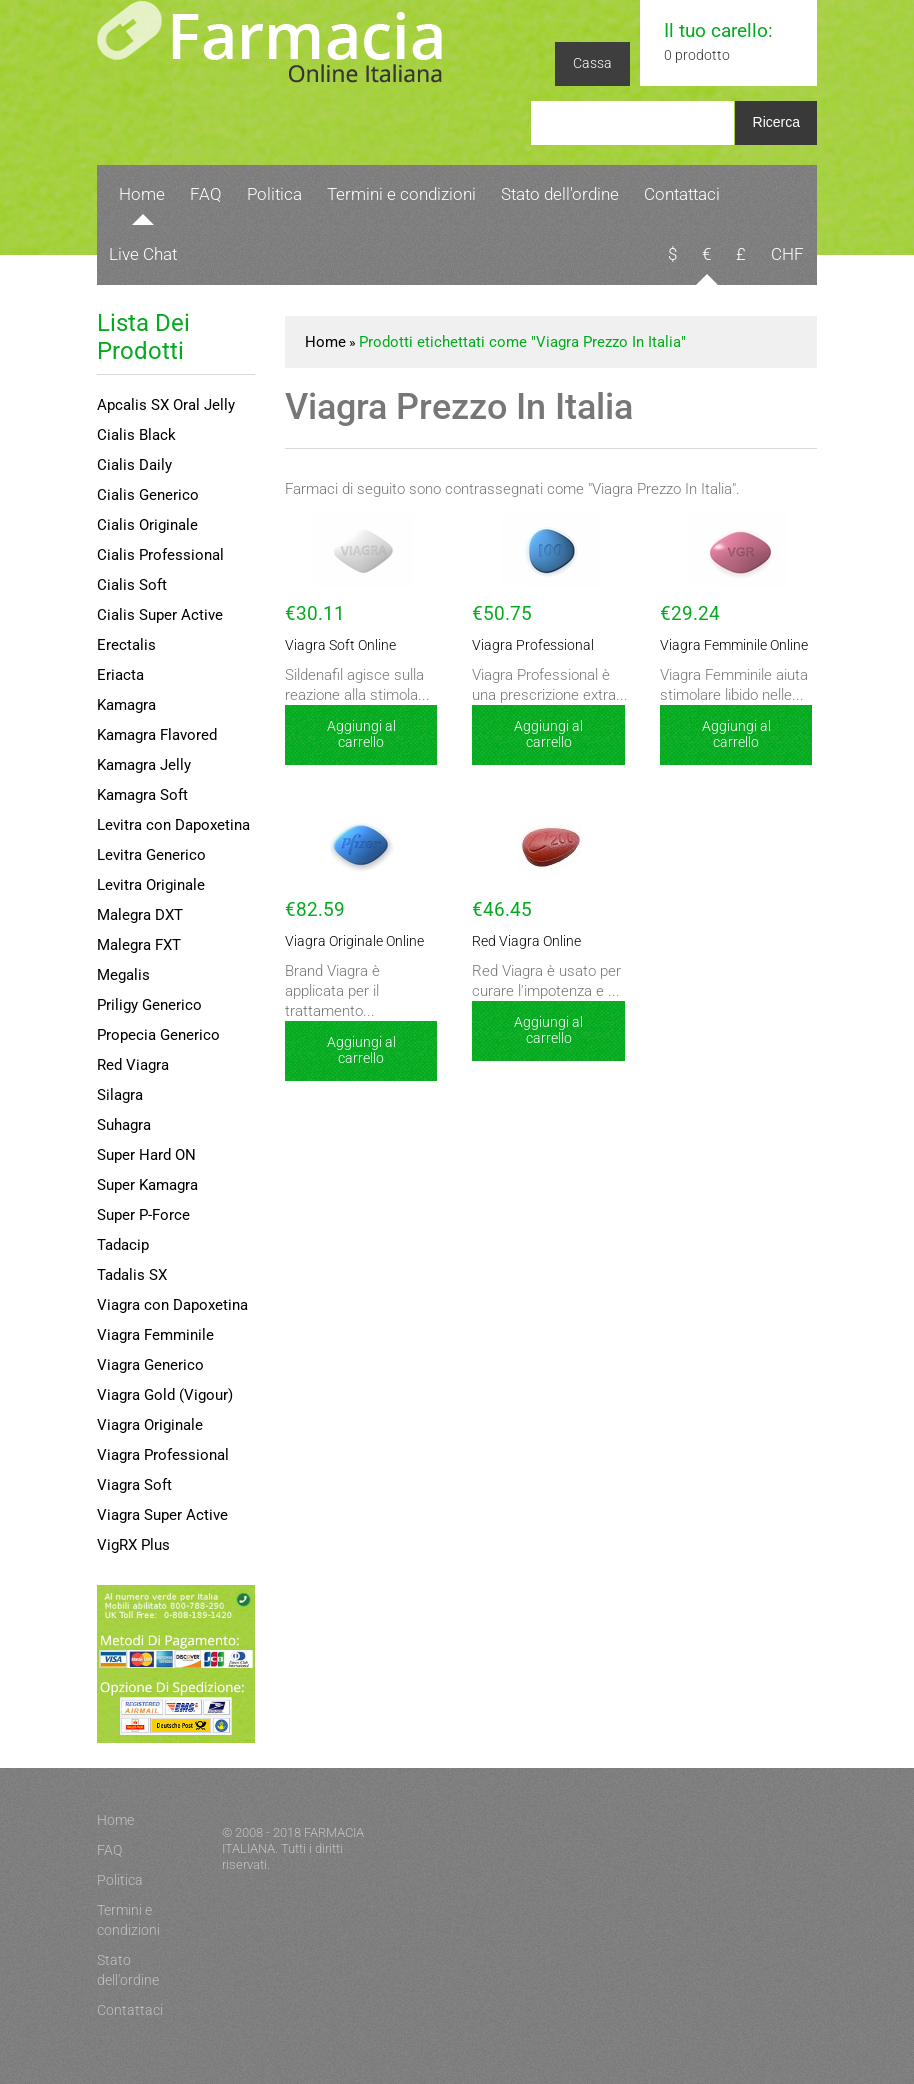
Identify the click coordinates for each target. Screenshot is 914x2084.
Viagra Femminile (155, 1335)
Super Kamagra (147, 1185)
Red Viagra (133, 1065)
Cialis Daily (134, 465)
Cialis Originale (147, 525)
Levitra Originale (151, 885)
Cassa (592, 63)
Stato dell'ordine (560, 194)
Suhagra (124, 1125)
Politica (274, 194)
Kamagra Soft (142, 795)
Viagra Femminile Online (725, 646)
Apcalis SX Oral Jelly (166, 405)
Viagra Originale (150, 1425)
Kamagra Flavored (157, 735)
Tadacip (123, 1245)
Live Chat (143, 254)
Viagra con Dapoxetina (172, 1305)
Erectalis (126, 645)
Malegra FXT (139, 945)
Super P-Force (143, 1215)
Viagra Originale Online (345, 942)
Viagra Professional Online (541, 646)
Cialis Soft (132, 585)
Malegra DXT (140, 915)
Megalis (123, 975)
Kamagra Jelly (144, 765)
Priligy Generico (149, 1005)
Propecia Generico (158, 1035)
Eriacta (120, 675)
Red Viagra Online (519, 942)
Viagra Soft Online (332, 646)
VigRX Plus (133, 1545)
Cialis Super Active (160, 615)
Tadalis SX (132, 1275)
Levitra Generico (151, 855)
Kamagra (126, 705)
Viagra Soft (134, 1485)
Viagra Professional (163, 1455)
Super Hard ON (146, 1155)
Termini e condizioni (401, 194)
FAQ (206, 194)
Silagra (120, 1095)
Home (142, 194)
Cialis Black (136, 435)
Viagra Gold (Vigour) (165, 1395)
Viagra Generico (150, 1365)
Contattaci (682, 194)
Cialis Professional (160, 555)
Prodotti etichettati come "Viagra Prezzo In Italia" (522, 342)
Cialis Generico (148, 495)
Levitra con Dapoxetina (173, 825)
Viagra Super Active (162, 1515)
